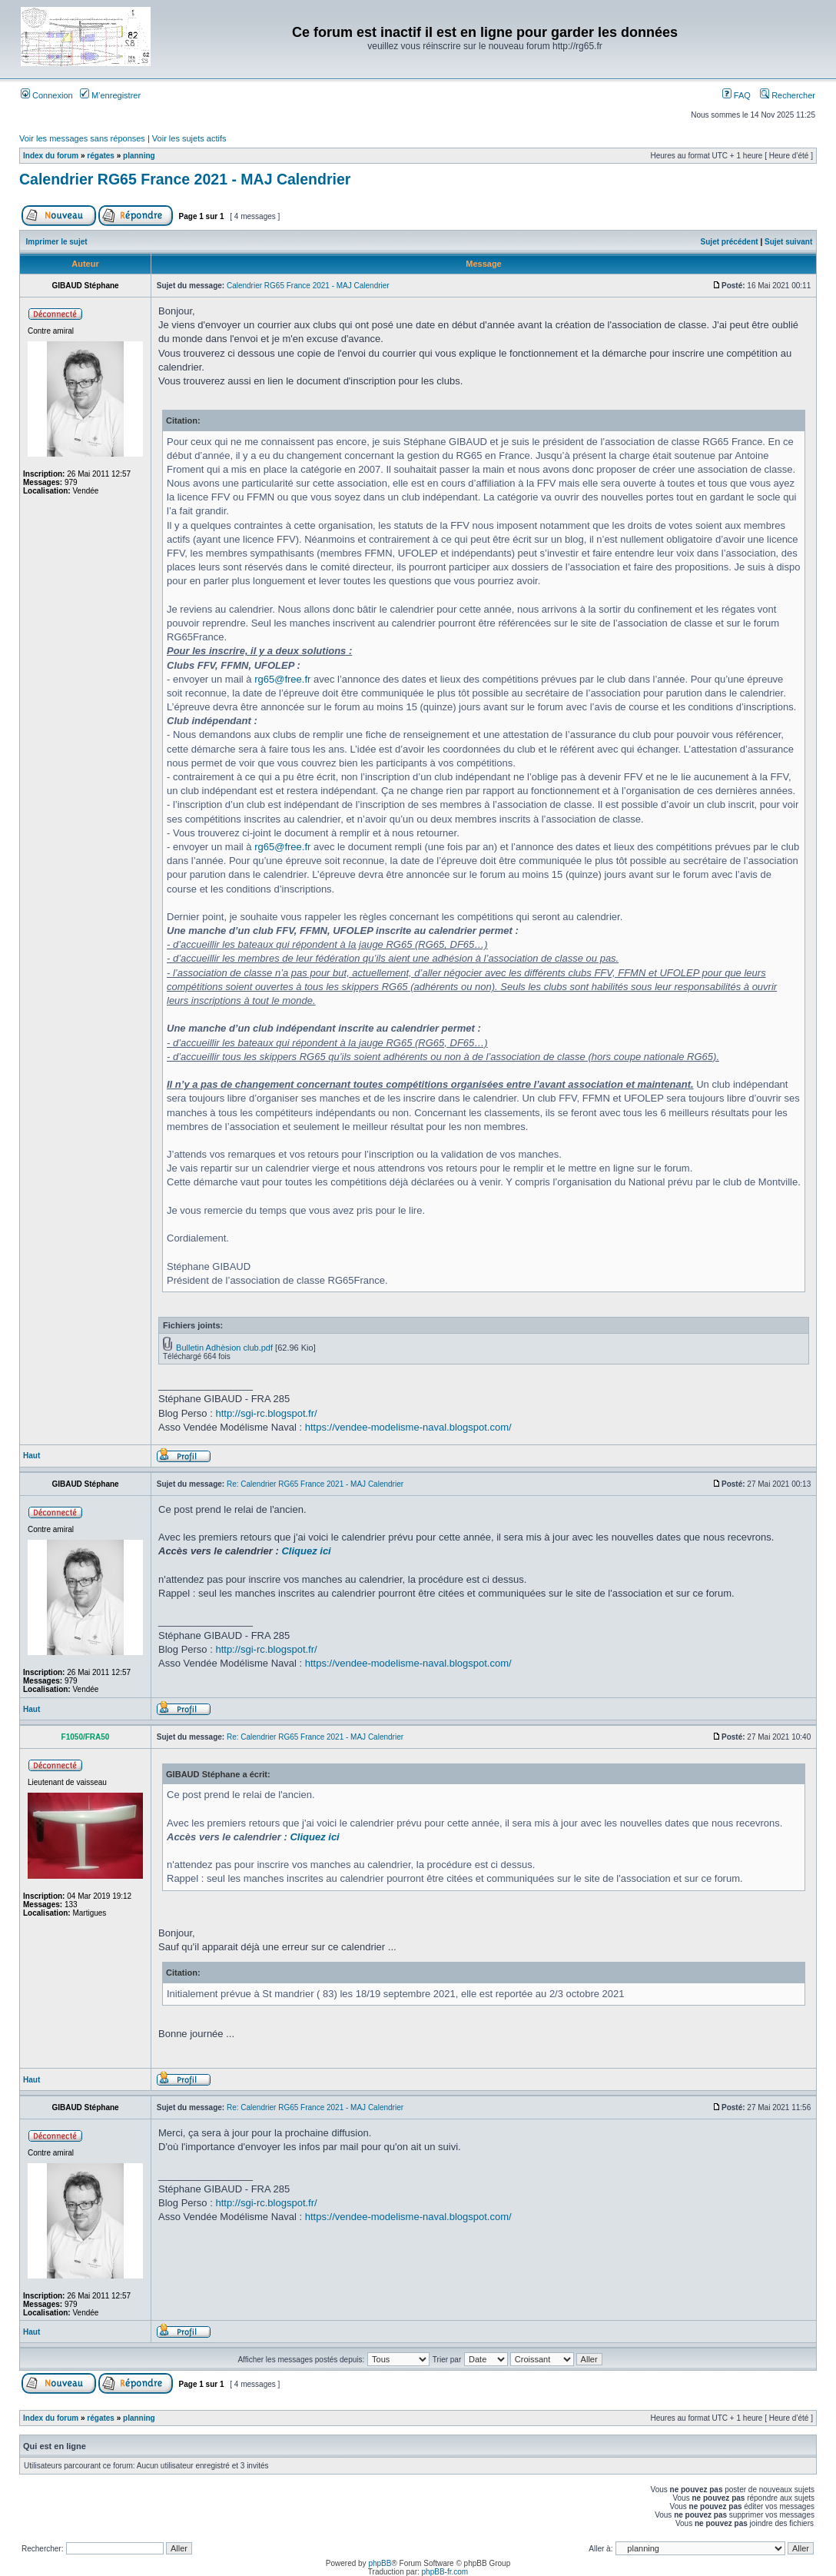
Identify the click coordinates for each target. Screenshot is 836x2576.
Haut (31, 1455)
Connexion (47, 95)
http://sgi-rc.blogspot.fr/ (266, 1413)
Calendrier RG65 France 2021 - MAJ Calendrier (184, 179)
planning (139, 155)
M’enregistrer (110, 95)
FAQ (736, 95)
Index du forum (50, 155)
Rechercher (787, 95)
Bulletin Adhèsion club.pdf (224, 1347)
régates (100, 155)
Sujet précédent (729, 242)
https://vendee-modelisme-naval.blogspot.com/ (408, 1427)
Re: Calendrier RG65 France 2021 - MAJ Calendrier (315, 1484)
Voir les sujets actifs (189, 138)
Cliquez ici (305, 1551)
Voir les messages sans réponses (82, 138)
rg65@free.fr (282, 679)
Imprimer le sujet (57, 242)
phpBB (379, 2563)
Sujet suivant (788, 242)
